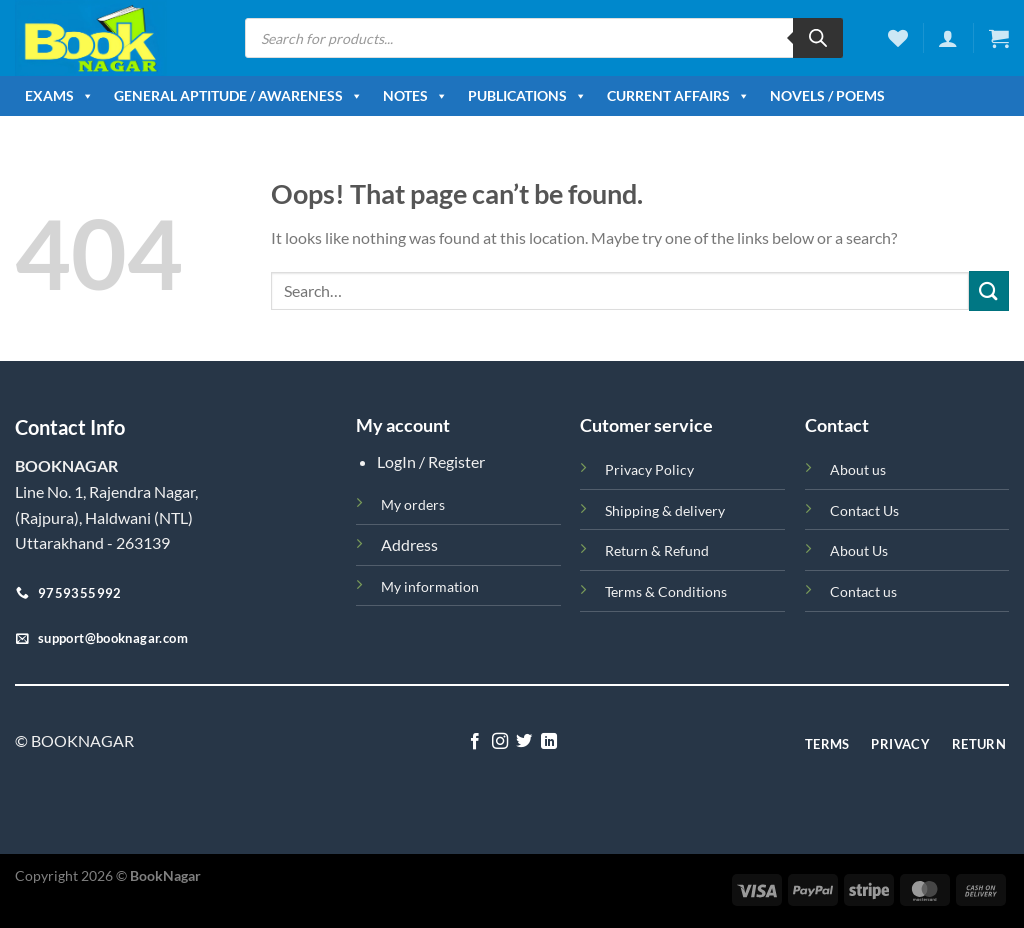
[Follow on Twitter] (524, 742)
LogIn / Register (431, 461)
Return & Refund (657, 550)
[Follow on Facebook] (475, 742)
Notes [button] (415, 96)
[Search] (818, 38)
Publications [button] (527, 96)
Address (409, 544)
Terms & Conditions (666, 591)
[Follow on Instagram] (500, 742)
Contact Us (864, 510)
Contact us (863, 591)
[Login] (948, 38)
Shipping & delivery (665, 510)
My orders (413, 504)
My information (430, 586)
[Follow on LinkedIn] (549, 742)
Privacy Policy (649, 469)
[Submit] (989, 290)
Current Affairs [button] (678, 96)
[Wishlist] (898, 38)
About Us (859, 550)
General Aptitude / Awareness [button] (238, 96)
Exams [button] (59, 96)
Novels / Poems (827, 95)
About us (858, 469)
